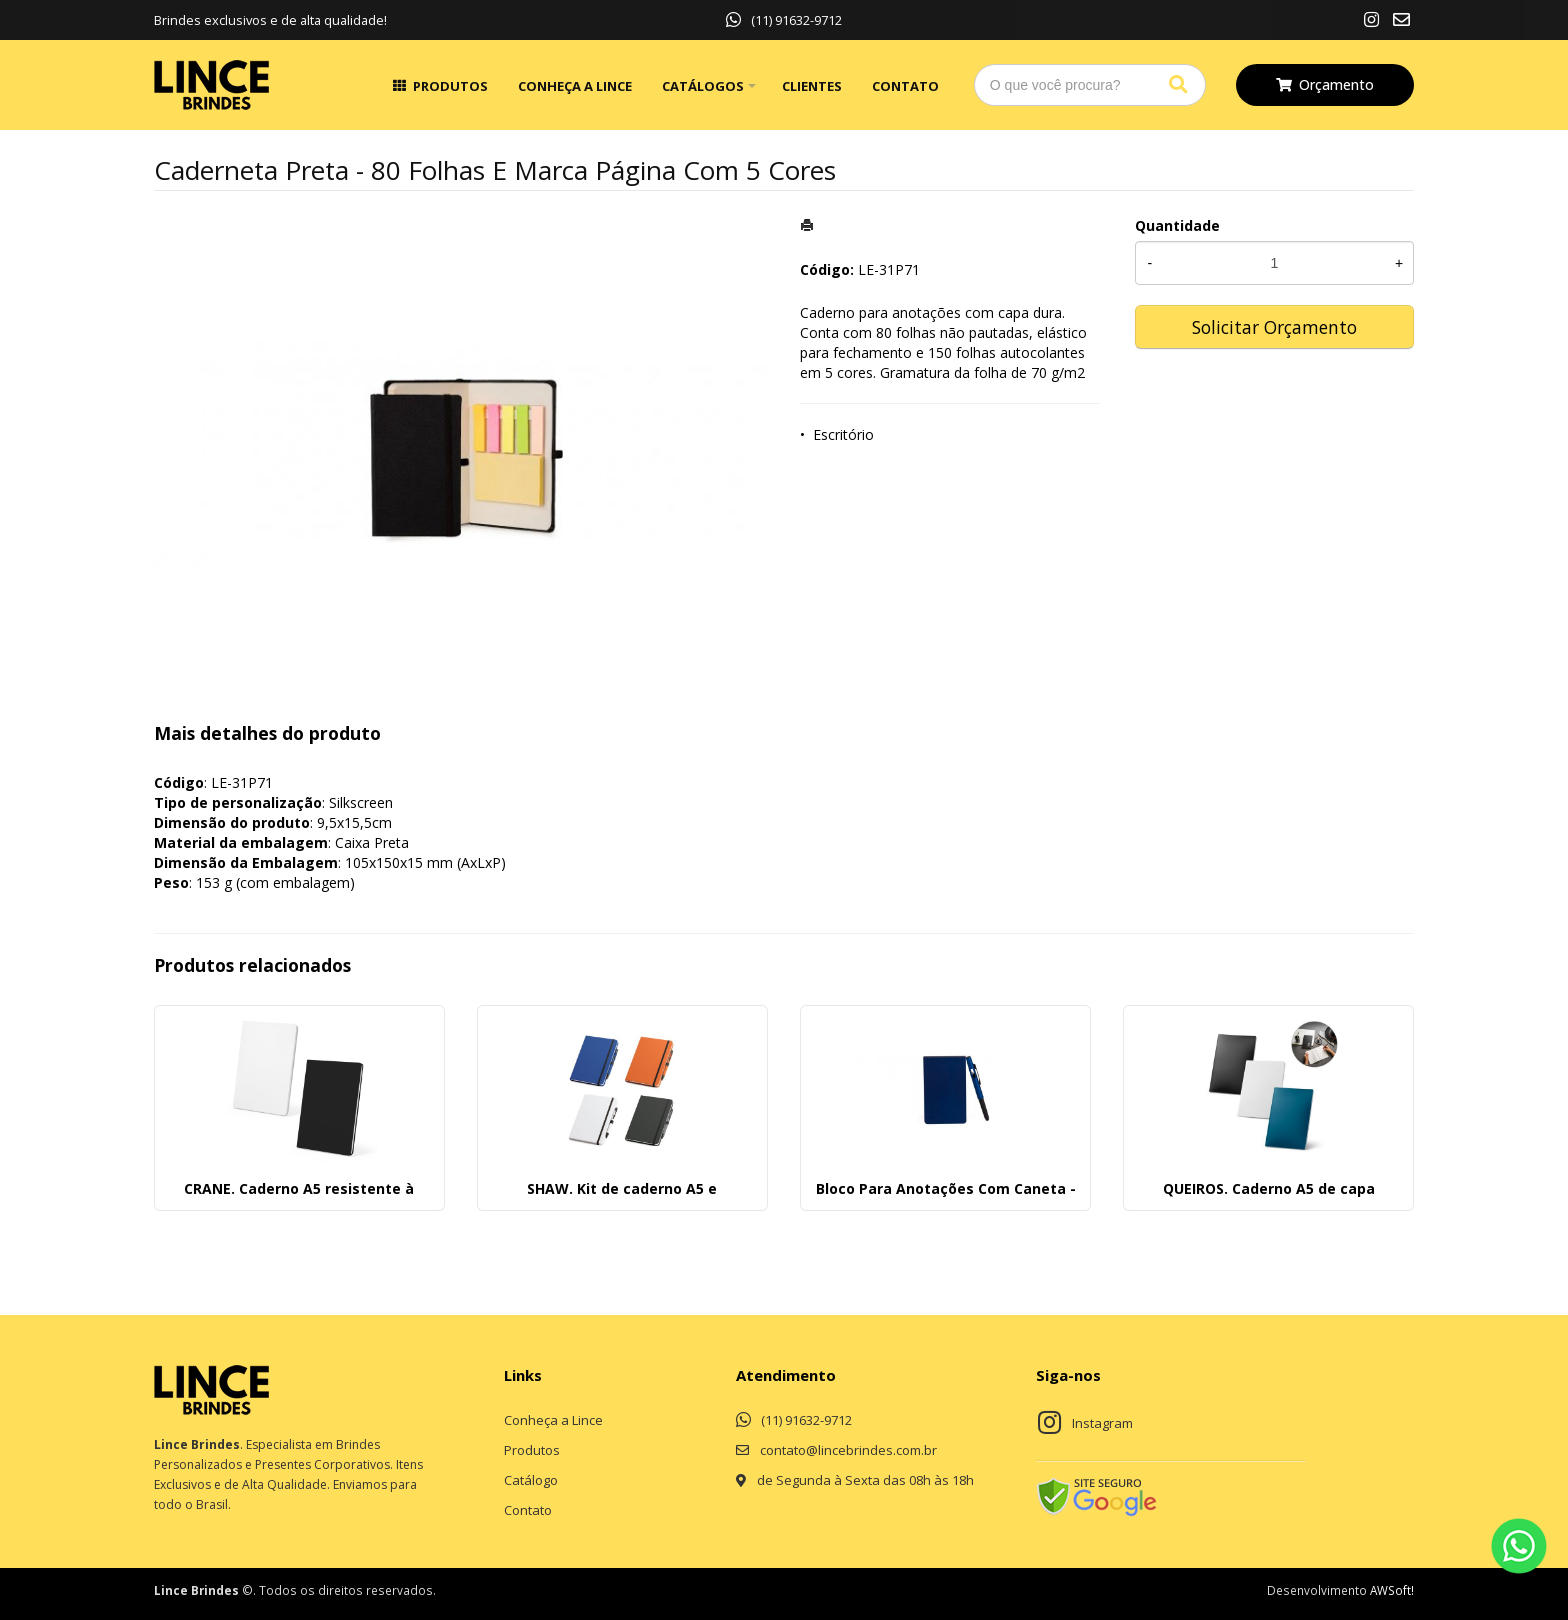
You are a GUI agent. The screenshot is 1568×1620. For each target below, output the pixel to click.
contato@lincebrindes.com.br (848, 1450)
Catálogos (703, 86)
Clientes (812, 86)
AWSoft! (1392, 1590)
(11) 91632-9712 (784, 20)
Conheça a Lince (575, 86)
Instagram (1102, 1423)
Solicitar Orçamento (1274, 327)
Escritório (843, 434)
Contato (905, 86)
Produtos (450, 86)
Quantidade (1177, 225)
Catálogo (531, 1480)
